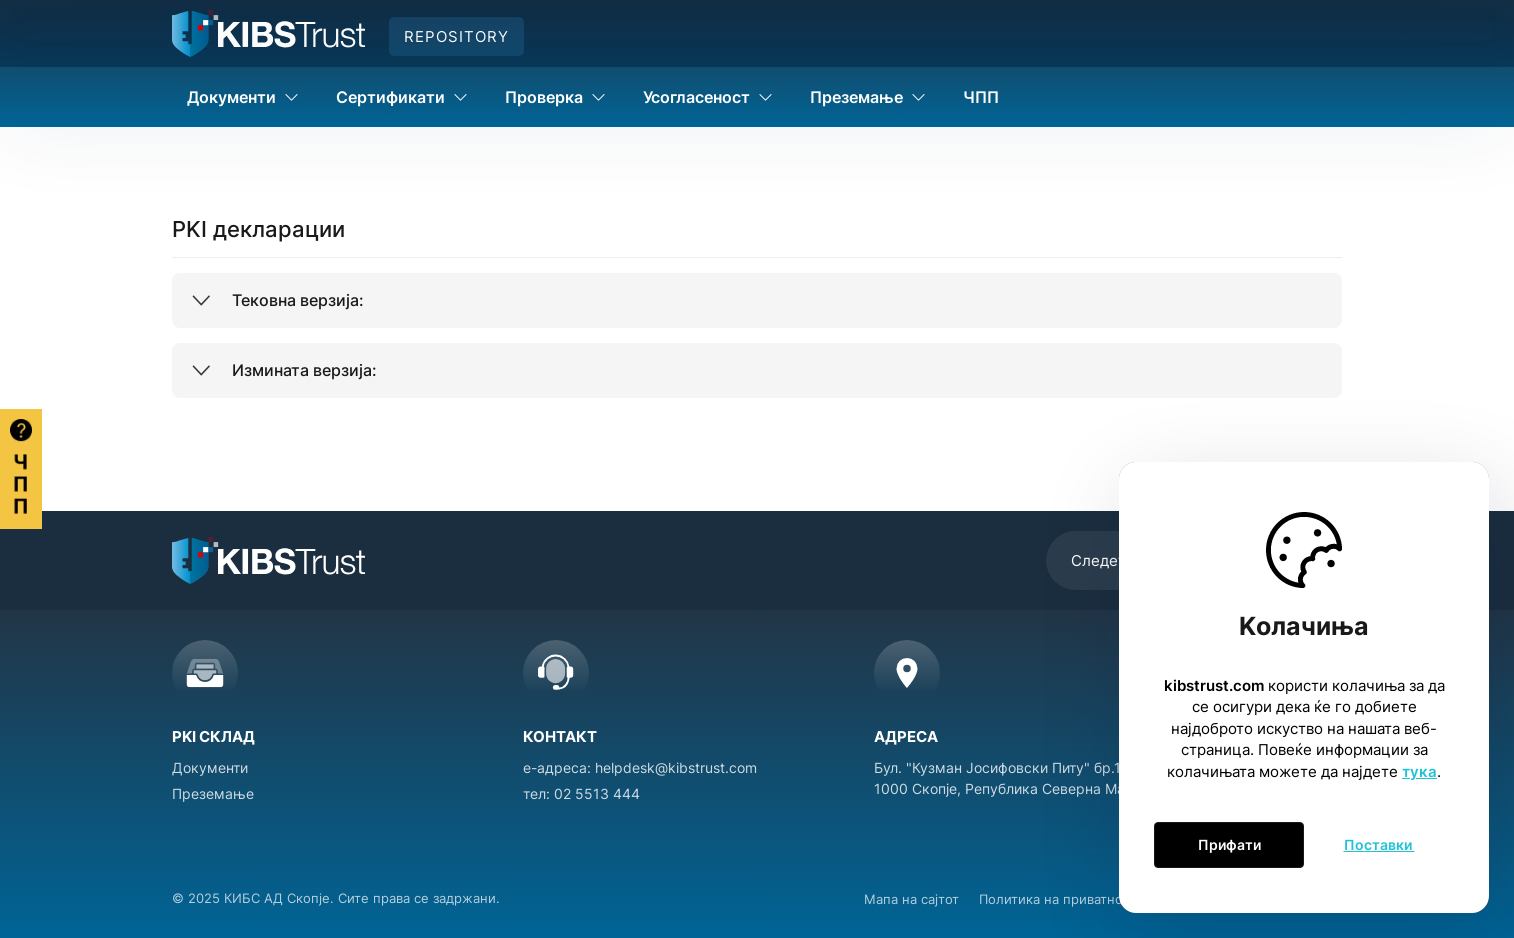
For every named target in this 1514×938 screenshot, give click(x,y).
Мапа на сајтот (911, 899)
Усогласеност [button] (708, 97)
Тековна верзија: (298, 300)
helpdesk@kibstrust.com (676, 767)
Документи (210, 767)
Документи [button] (243, 97)
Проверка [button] (555, 97)
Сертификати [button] (402, 97)
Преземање (213, 793)
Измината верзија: (304, 370)
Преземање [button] (868, 97)
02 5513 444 (597, 793)
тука (1419, 771)
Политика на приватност (1058, 899)
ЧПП (981, 97)
